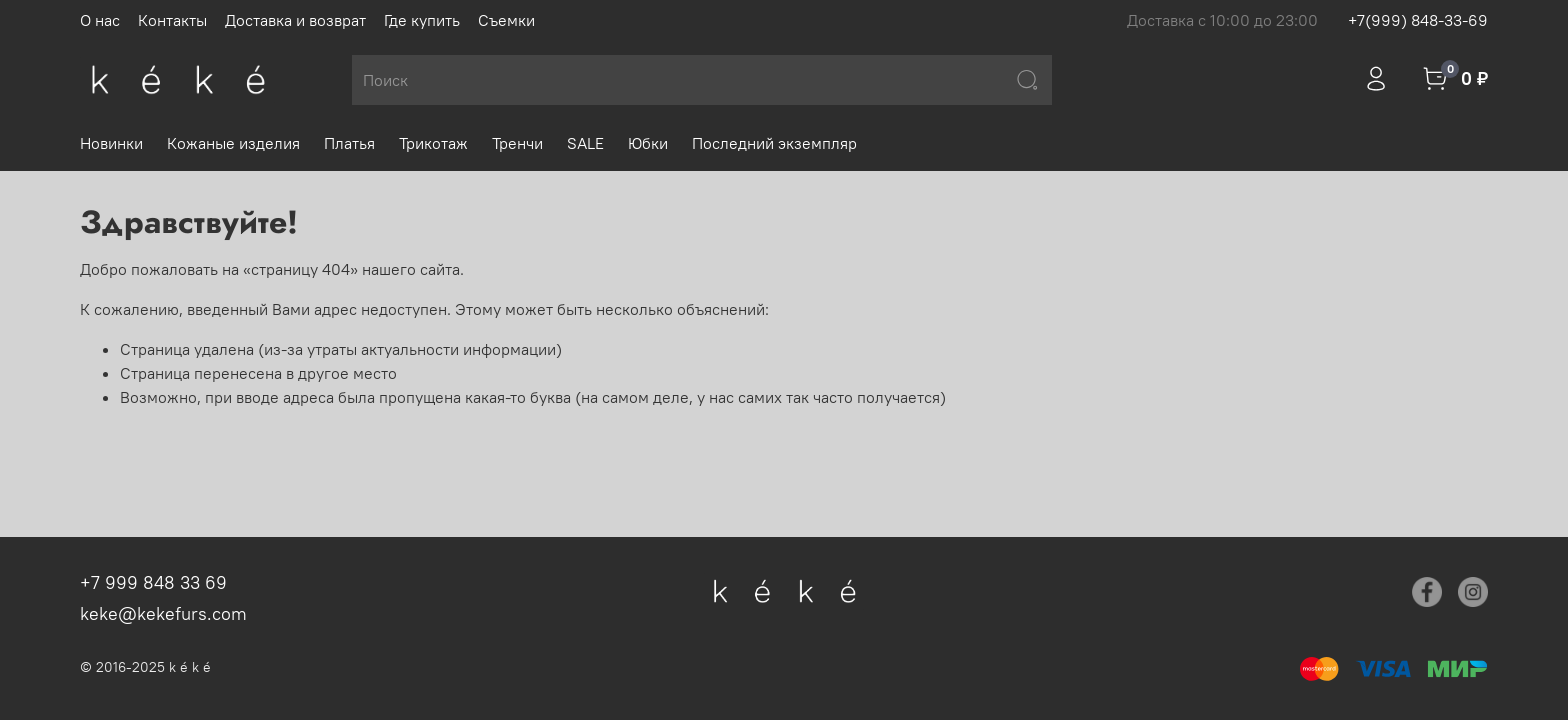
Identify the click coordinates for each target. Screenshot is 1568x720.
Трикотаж (433, 143)
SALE (585, 143)
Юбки (648, 143)
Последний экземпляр (774, 143)
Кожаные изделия (233, 143)
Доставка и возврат (295, 20)
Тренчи (517, 143)
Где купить (422, 20)
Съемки (506, 20)
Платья (349, 143)
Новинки (111, 143)
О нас (100, 20)
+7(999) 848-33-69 (1418, 20)
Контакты (172, 20)
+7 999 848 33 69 (153, 582)
